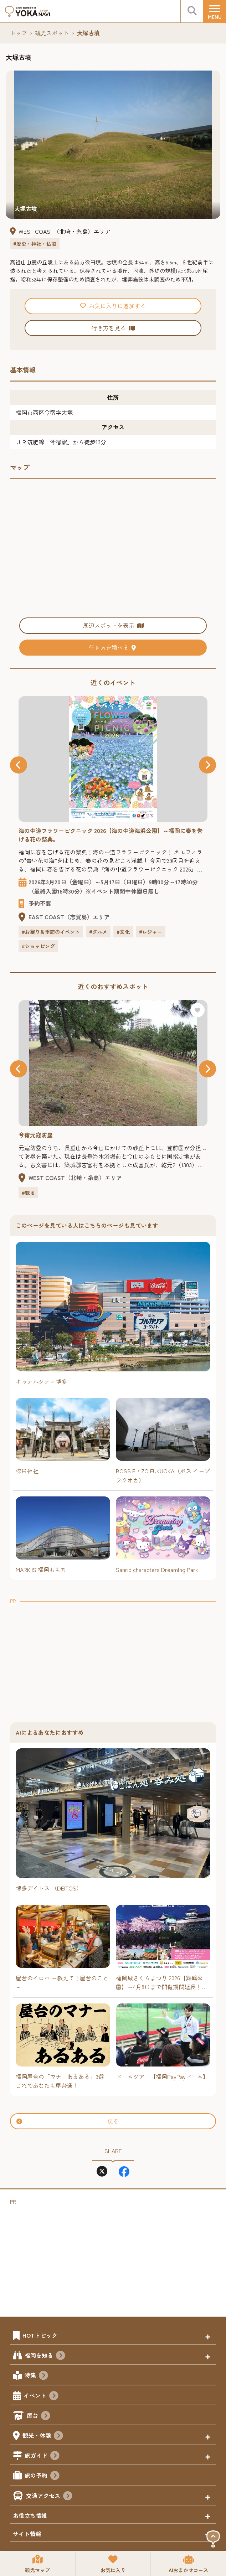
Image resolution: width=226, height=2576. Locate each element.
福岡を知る (45, 2356)
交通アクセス (49, 2496)
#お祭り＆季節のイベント (51, 931)
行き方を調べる (113, 647)
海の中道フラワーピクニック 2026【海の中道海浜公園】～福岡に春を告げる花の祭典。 (111, 834)
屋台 (38, 2416)
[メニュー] (214, 11)
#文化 (123, 931)
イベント (41, 2396)
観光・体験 (42, 2436)
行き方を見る (113, 328)
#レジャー (150, 931)
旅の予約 (42, 2476)
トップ (18, 33)
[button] (18, 765)
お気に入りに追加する (113, 305)
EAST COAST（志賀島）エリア (69, 916)
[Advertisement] (113, 1655)
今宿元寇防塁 (36, 1135)
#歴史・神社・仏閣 (34, 243)
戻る (67, 2121)
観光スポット (52, 33)
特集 (36, 2376)
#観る (28, 1192)
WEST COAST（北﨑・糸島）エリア (65, 231)
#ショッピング (38, 946)
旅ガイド (42, 2456)
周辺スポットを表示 (113, 625)
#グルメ (98, 931)
